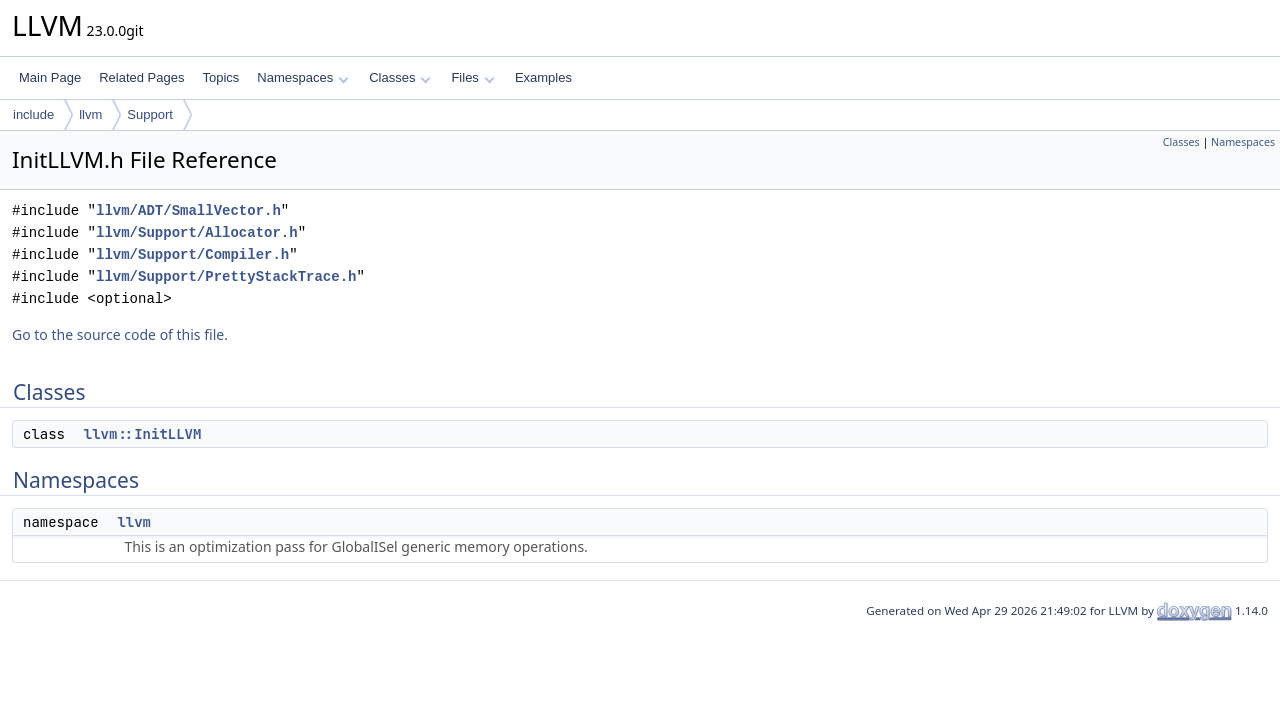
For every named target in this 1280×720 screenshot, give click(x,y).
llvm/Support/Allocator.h (197, 232)
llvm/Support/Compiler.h (192, 254)
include (33, 114)
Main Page (50, 77)
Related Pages (141, 77)
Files (472, 77)
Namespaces (302, 77)
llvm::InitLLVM (143, 434)
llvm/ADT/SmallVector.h (188, 210)
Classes (400, 77)
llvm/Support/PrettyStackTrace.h (226, 276)
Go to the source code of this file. (120, 334)
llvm (90, 114)
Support (150, 114)
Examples (543, 77)
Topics (220, 77)
